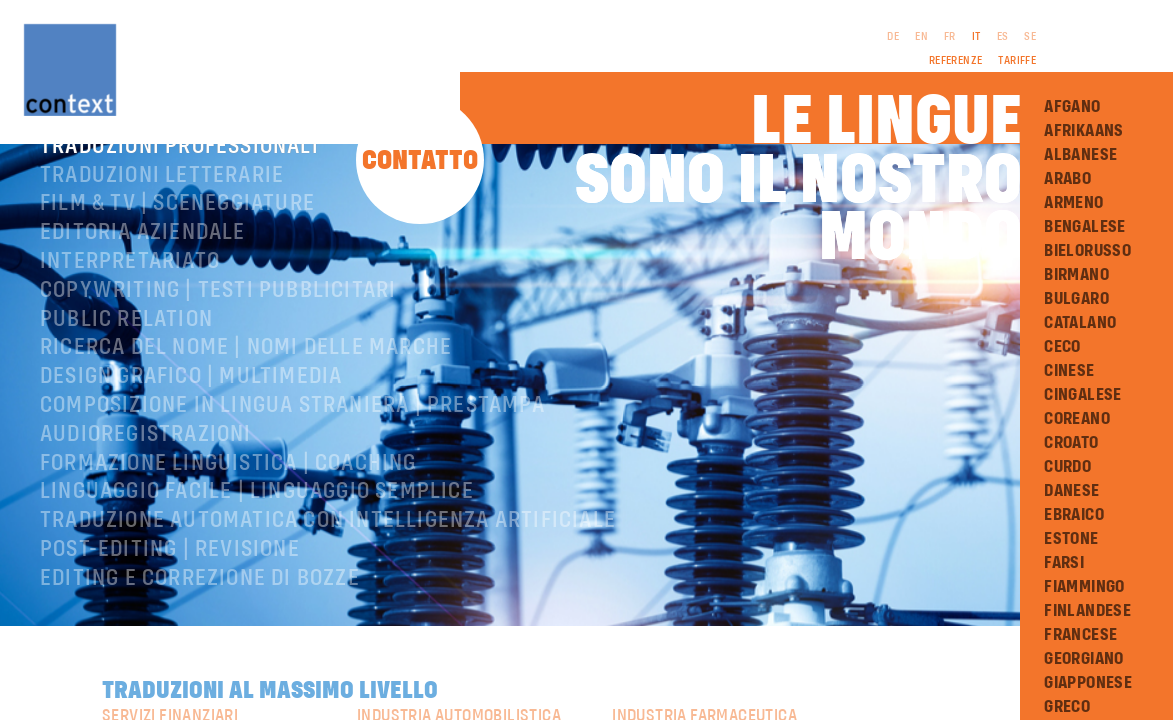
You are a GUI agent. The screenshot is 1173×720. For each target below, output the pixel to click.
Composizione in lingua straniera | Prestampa (292, 461)
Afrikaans (1084, 131)
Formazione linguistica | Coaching (228, 519)
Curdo (1067, 467)
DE (893, 37)
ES (1003, 37)
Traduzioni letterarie (162, 231)
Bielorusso (1087, 251)
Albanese (1080, 155)
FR (950, 37)
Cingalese (1083, 395)
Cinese (1069, 371)
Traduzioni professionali (179, 202)
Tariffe (1017, 61)
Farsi (1064, 563)
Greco (1067, 707)
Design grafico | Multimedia (191, 432)
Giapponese (1088, 683)
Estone (1071, 539)
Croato (1071, 443)
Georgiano (1084, 659)
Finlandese (1087, 611)
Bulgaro (1076, 299)
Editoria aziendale (143, 288)
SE (1030, 37)
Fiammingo (1084, 587)
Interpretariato (130, 317)
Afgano (1072, 107)
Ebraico (1074, 515)
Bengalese (1085, 227)
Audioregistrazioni (146, 490)
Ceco (1062, 347)
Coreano (1077, 419)
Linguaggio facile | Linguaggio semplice (257, 547)
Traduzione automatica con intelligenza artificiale (328, 576)
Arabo (1067, 179)
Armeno (1073, 203)
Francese (1080, 635)
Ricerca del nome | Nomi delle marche (246, 403)
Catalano (1080, 323)
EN (921, 37)
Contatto (420, 161)
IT (976, 37)
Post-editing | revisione (170, 605)
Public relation (126, 375)
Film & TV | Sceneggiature (177, 259)
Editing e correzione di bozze (200, 634)
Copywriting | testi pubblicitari (218, 346)
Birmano (1076, 275)
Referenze (956, 61)
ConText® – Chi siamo (153, 173)
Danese (1071, 491)
